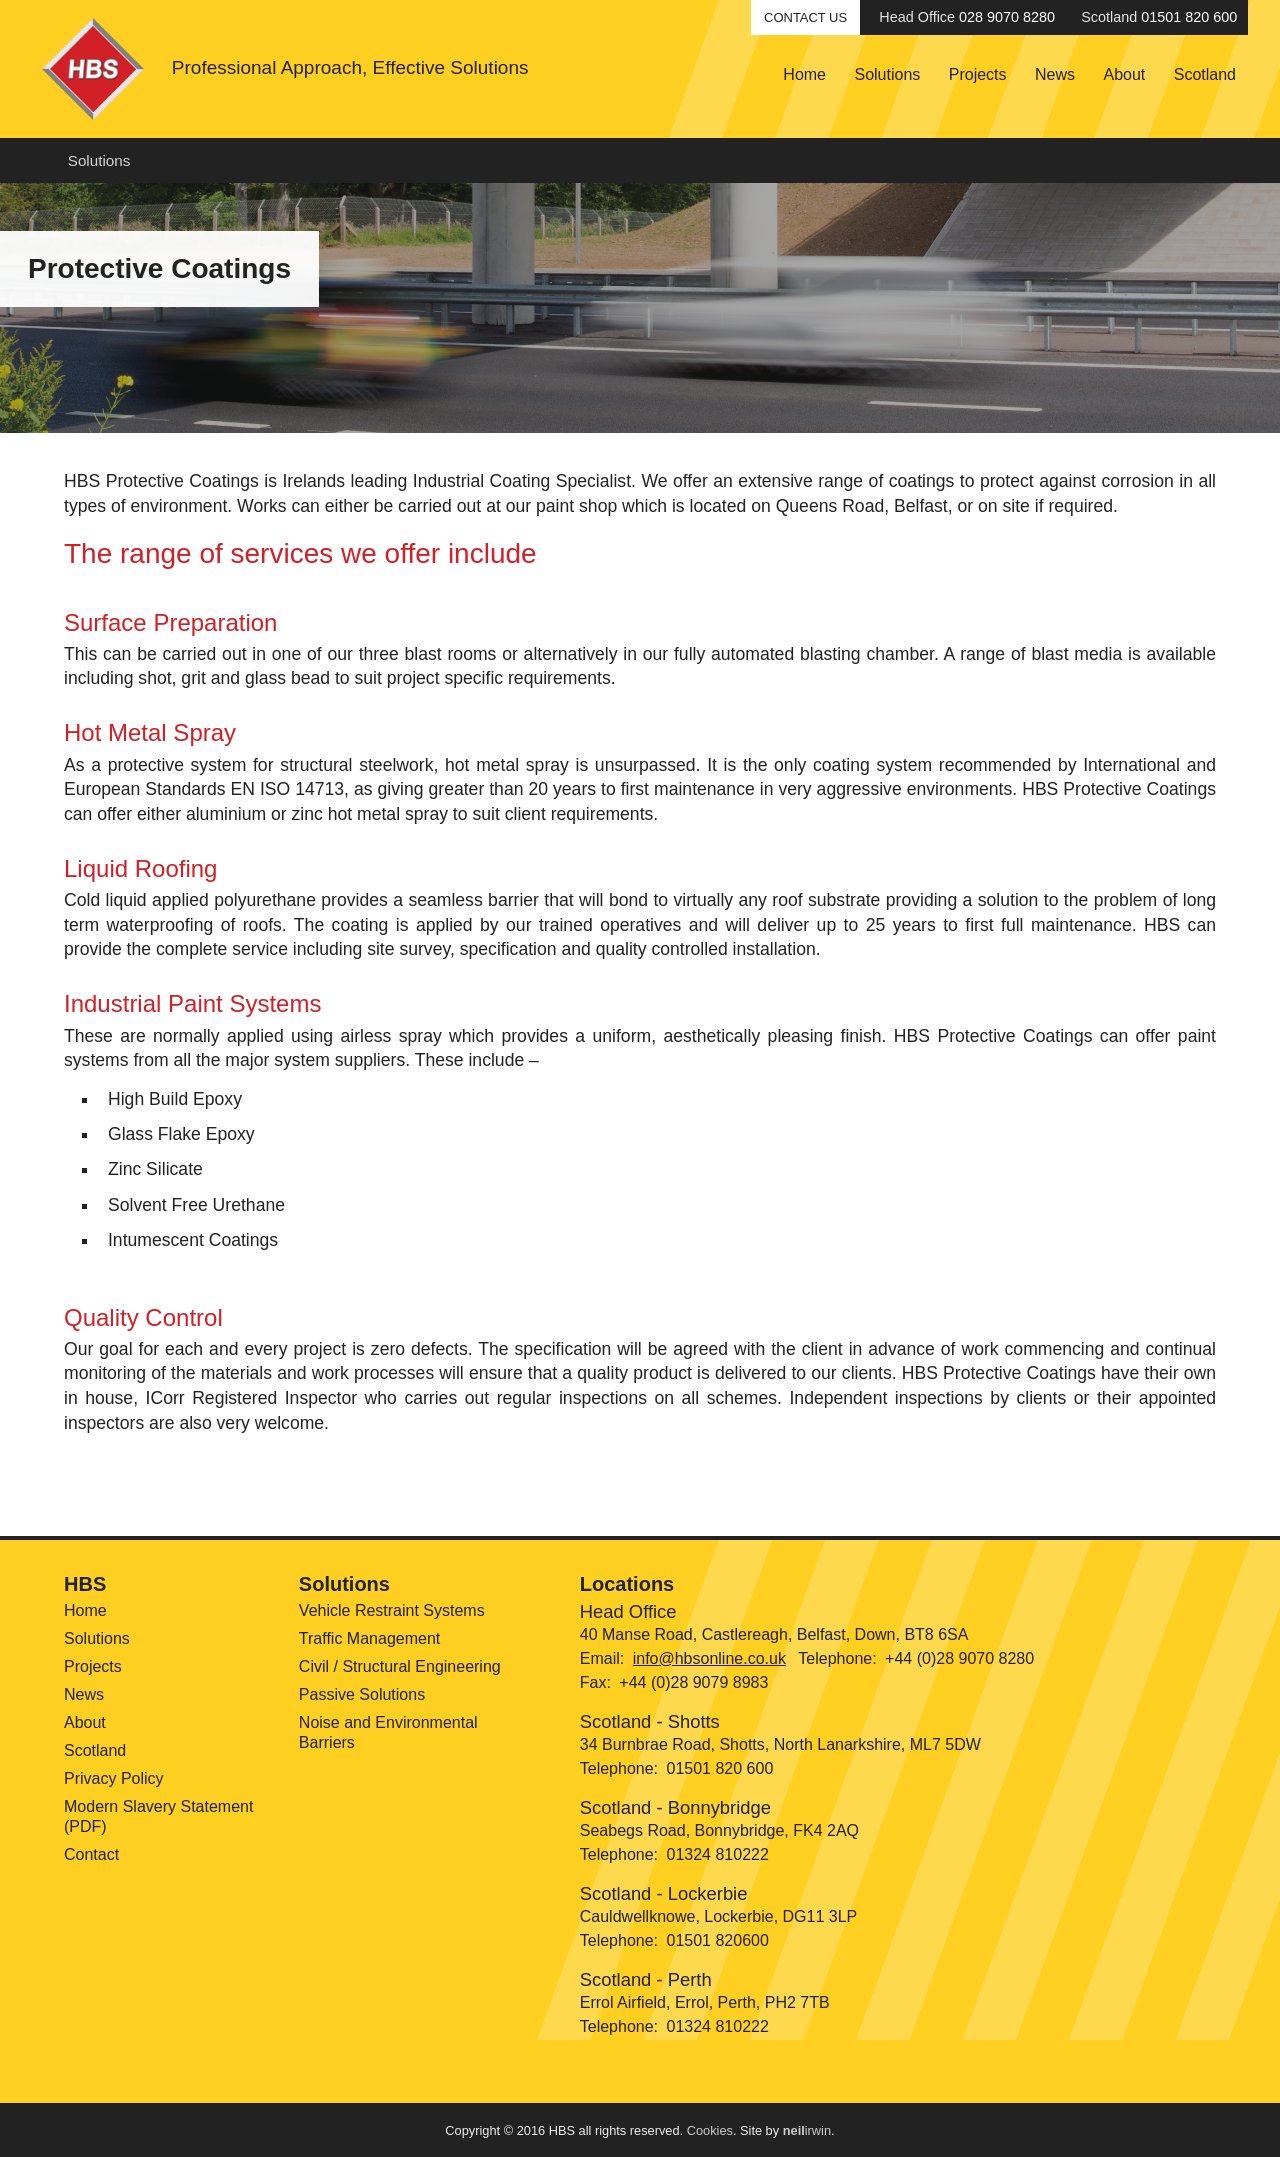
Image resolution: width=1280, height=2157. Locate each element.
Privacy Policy (114, 1778)
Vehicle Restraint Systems (392, 1610)
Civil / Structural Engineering (400, 1666)
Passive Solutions (362, 1694)
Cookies (710, 2130)
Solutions (887, 74)
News (1055, 74)
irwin (807, 2130)
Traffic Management (369, 1638)
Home (804, 74)
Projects (978, 74)
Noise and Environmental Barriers (388, 1732)
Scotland (1205, 74)
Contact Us (805, 17)
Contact (91, 1854)
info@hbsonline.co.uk (709, 1658)
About (1124, 74)
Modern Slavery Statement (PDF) (158, 1816)
